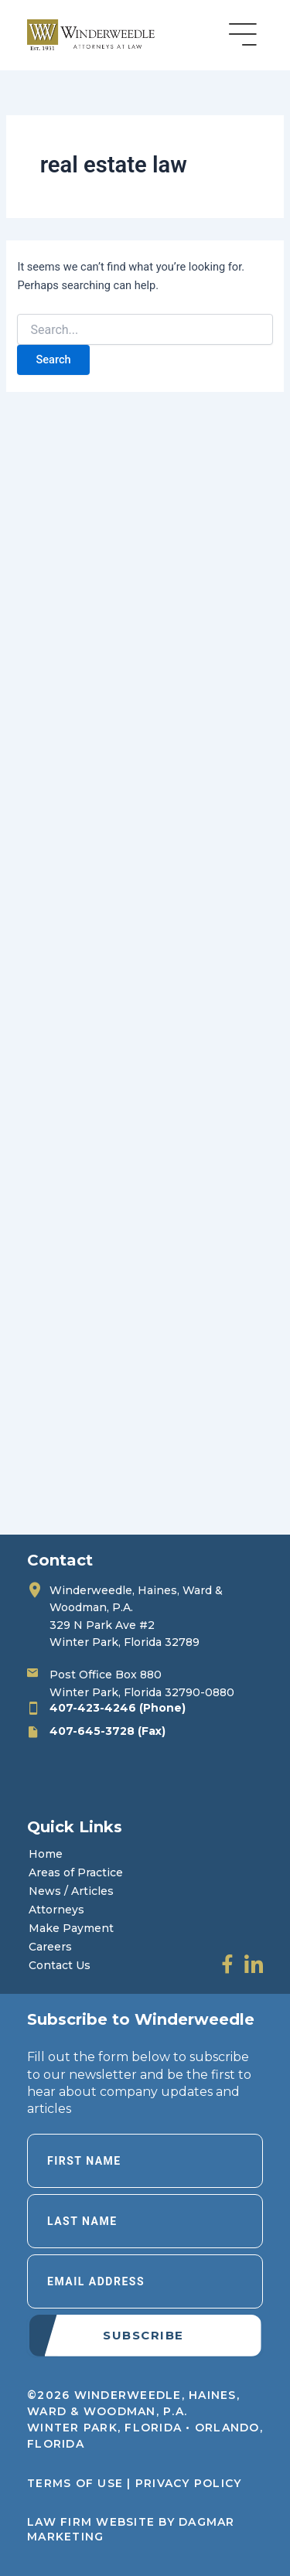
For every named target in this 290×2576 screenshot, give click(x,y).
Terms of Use (75, 2483)
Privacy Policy (188, 2483)
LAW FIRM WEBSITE (91, 2522)
